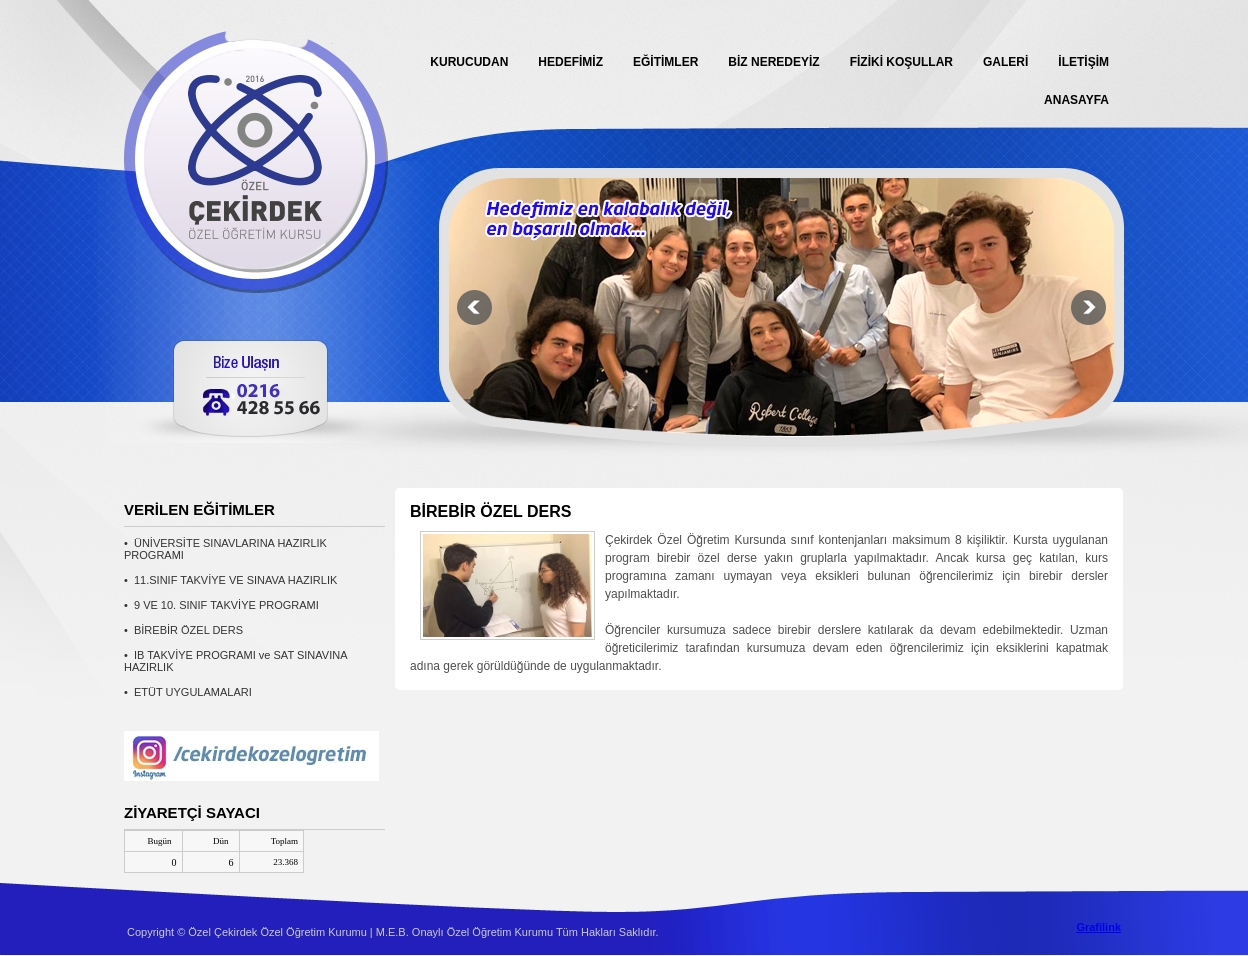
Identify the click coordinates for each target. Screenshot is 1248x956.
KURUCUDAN (469, 62)
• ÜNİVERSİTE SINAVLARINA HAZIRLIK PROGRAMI (225, 549)
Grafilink (1098, 927)
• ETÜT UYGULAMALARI (188, 692)
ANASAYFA (1076, 100)
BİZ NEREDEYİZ (773, 62)
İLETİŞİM (1083, 62)
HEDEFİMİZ (570, 62)
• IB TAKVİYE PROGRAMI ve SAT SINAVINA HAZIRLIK (235, 661)
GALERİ (1005, 62)
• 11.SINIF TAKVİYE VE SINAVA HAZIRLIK (230, 580)
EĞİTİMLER (665, 62)
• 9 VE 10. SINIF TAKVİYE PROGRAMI (221, 605)
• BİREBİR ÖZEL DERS (183, 630)
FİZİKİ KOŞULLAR (901, 62)
